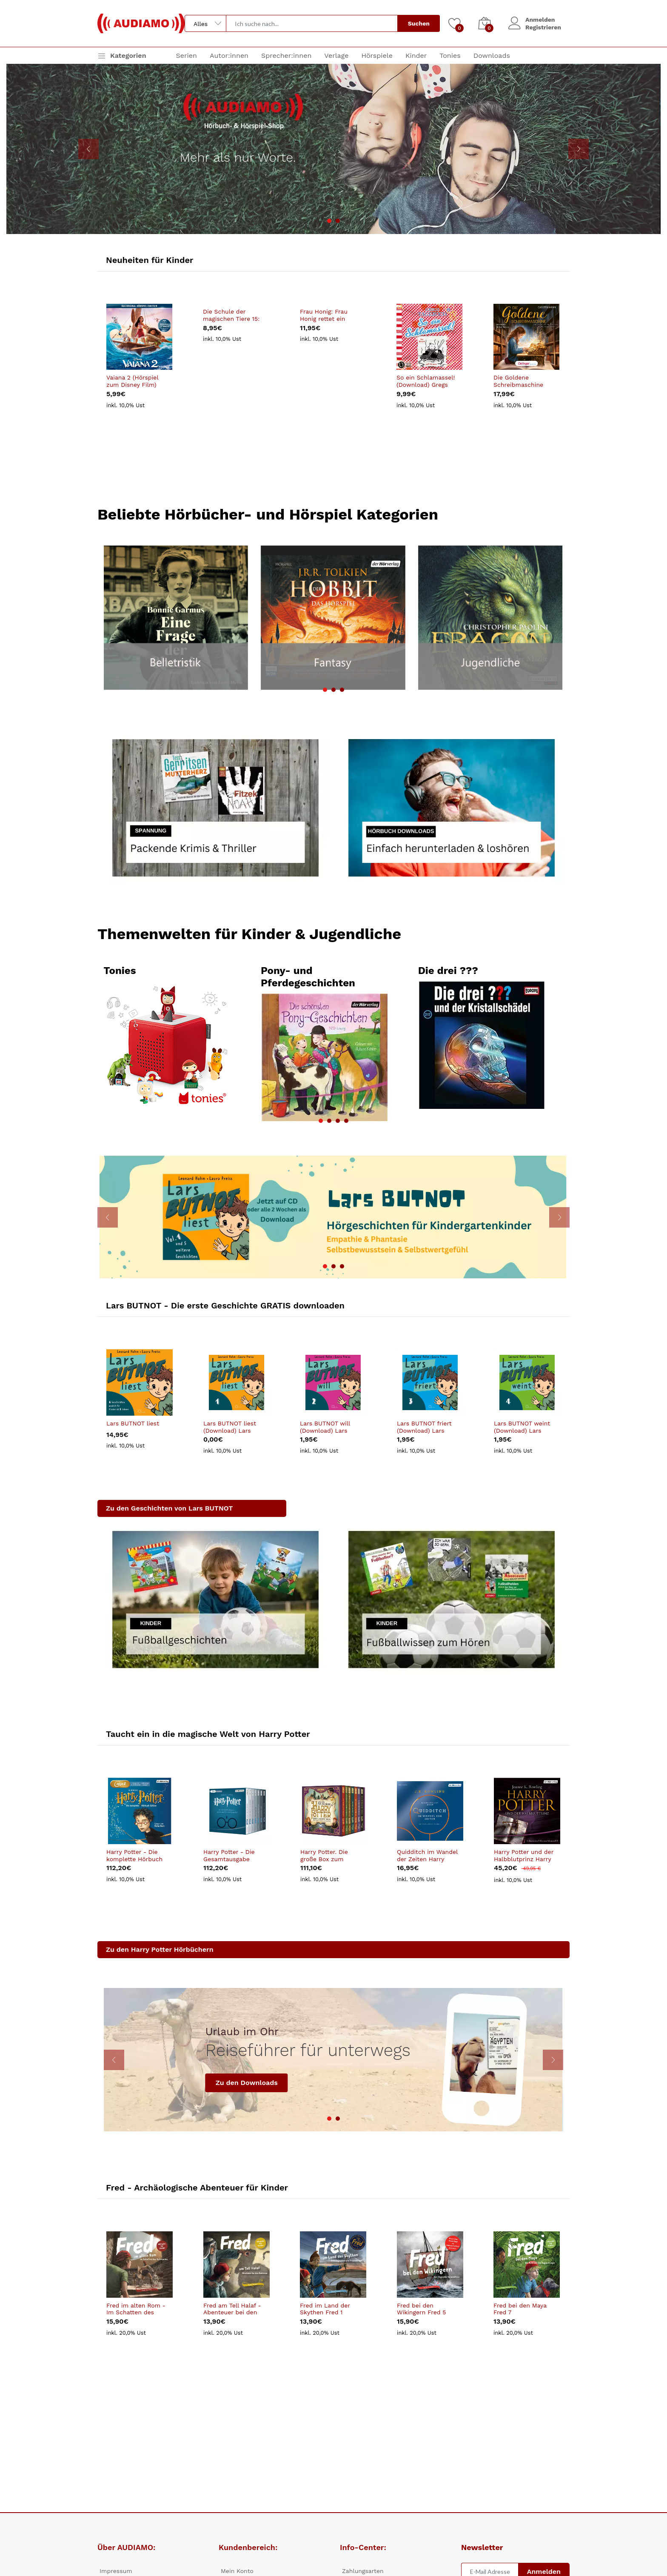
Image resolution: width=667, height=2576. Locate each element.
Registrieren (543, 27)
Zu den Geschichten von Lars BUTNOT (169, 1507)
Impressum (116, 2570)
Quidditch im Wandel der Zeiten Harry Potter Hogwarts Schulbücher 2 (427, 1854)
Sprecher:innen (286, 55)
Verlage (336, 55)
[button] (329, 221)
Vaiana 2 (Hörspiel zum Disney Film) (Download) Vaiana (133, 381)
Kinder (416, 55)
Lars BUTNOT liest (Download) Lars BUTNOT (229, 1426)
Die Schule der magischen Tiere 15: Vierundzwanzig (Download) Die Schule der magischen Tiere (231, 315)
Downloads (491, 55)
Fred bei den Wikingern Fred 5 (421, 2307)
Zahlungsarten (363, 2570)
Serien (186, 55)
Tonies (449, 55)
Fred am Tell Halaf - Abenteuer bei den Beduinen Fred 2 (232, 2307)
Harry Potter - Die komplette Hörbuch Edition (134, 1854)
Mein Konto (237, 2570)
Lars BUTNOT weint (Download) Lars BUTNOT (522, 1426)
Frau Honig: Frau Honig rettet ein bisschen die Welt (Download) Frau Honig (325, 315)
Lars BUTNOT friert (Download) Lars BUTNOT (424, 1426)
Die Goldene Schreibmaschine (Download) (518, 381)
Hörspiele (377, 55)
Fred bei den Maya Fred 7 (520, 2307)
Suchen (419, 23)
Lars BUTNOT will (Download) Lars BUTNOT (325, 1426)
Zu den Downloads (247, 2081)
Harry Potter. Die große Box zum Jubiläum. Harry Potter (324, 1854)
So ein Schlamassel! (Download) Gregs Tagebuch (425, 381)
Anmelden (540, 19)
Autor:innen (229, 55)
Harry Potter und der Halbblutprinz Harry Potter (523, 1854)
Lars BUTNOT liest (132, 1422)
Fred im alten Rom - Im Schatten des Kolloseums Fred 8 (135, 2307)
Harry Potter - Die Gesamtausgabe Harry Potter (229, 1854)
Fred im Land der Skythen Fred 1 (325, 2307)
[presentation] (88, 149)
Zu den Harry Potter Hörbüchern (160, 1949)
